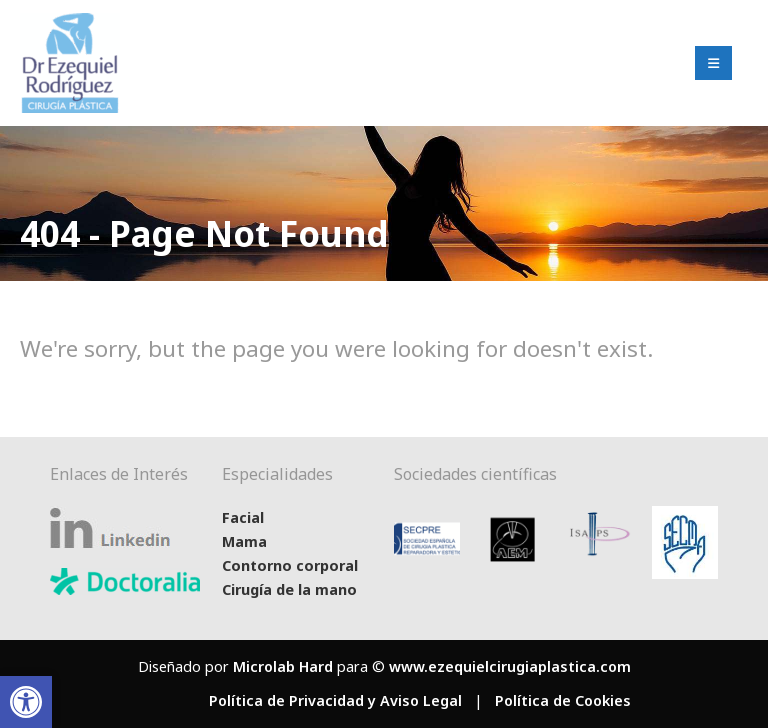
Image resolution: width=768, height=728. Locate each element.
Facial (243, 517)
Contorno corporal (290, 565)
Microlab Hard (283, 666)
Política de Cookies (563, 700)
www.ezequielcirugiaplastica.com (510, 666)
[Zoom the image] (70, 25)
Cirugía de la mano (289, 589)
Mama (244, 541)
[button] (26, 702)
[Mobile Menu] (713, 63)
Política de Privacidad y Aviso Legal (335, 700)
